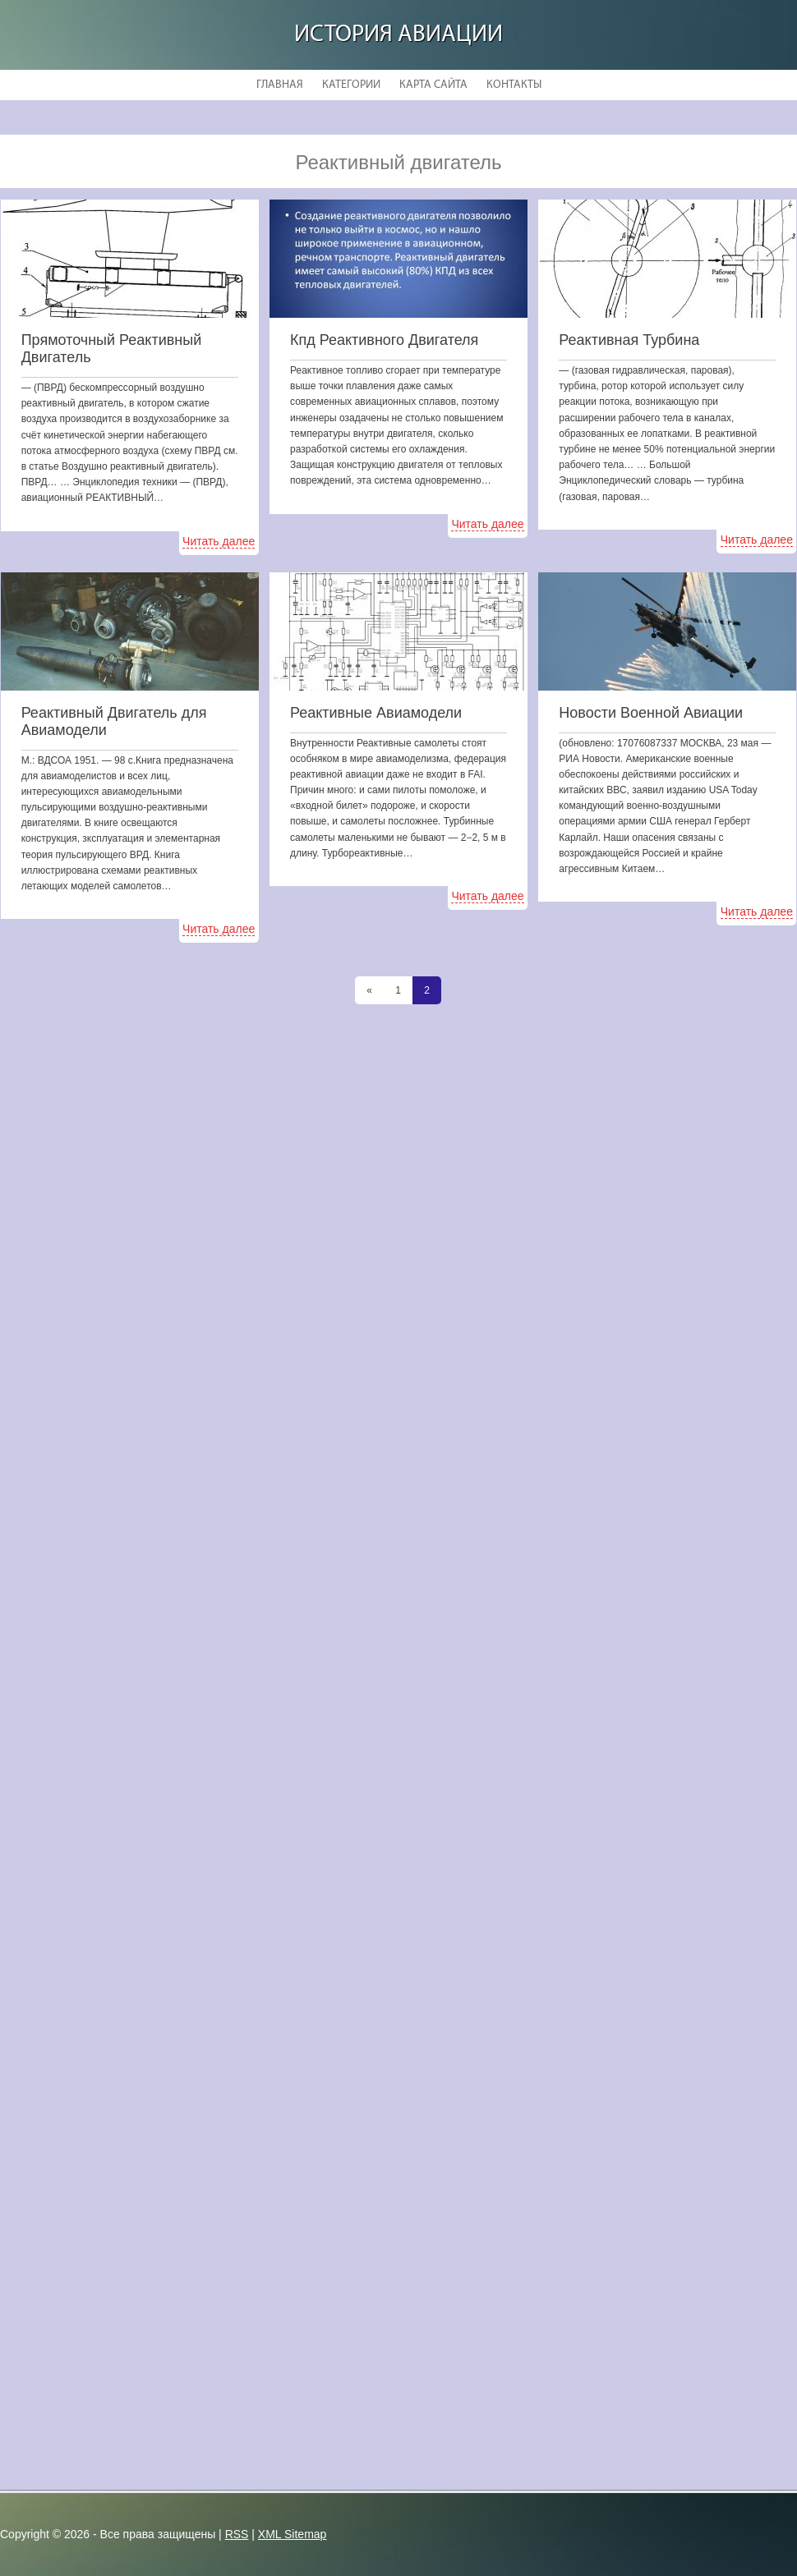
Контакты (513, 85)
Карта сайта (433, 85)
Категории (351, 85)
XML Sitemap (292, 2534)
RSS (237, 2534)
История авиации (398, 35)
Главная (279, 85)
